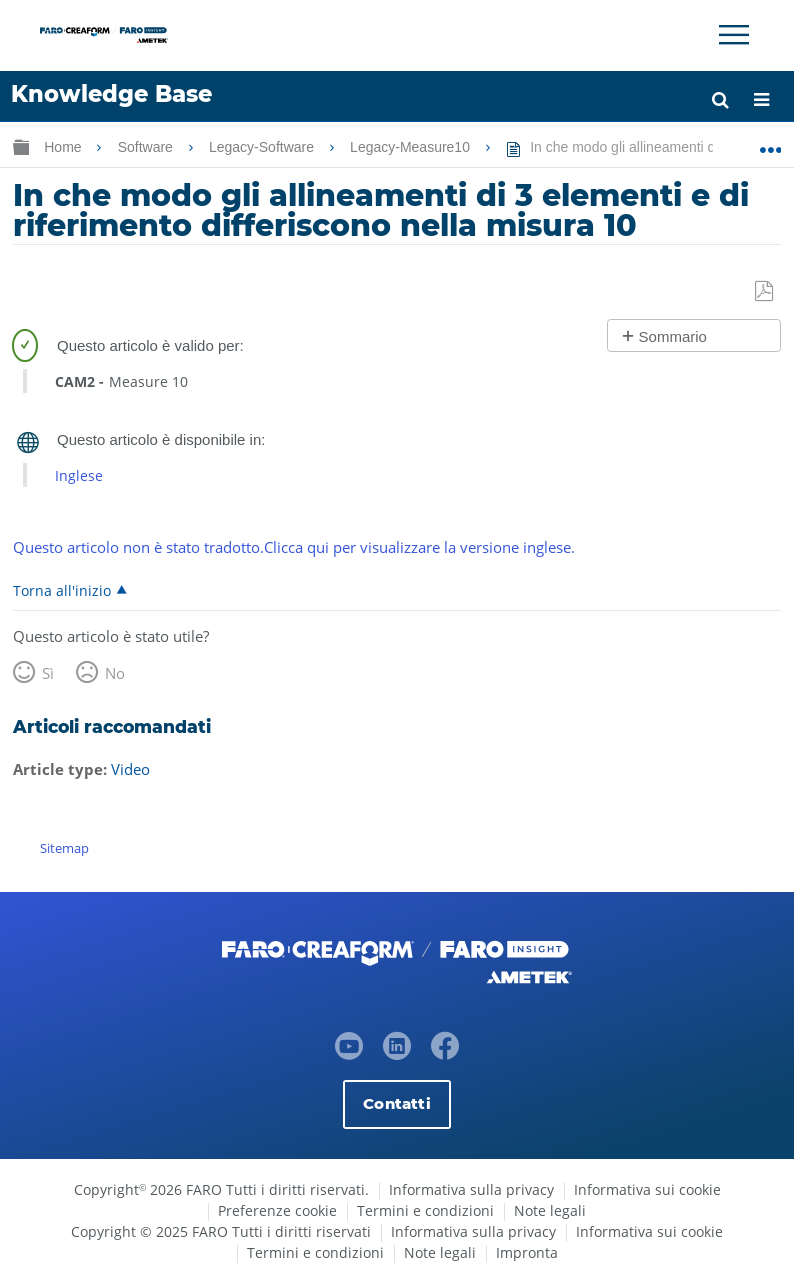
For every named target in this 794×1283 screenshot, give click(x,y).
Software (147, 147)
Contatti (396, 1103)
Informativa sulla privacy (471, 1189)
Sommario (673, 336)
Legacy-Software (263, 147)
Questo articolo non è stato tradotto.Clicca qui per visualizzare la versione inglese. (294, 547)
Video (130, 769)
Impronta (527, 1252)
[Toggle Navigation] (734, 35)
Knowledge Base (111, 94)
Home (64, 147)
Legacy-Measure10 (412, 147)
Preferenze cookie (277, 1210)
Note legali (550, 1210)
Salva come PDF (765, 292)
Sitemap (64, 848)
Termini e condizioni (425, 1210)
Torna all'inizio (62, 590)
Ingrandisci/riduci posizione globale (770, 143)
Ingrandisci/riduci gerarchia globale (21, 146)
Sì (48, 673)
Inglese (79, 475)
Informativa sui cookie (647, 1189)
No (115, 673)
